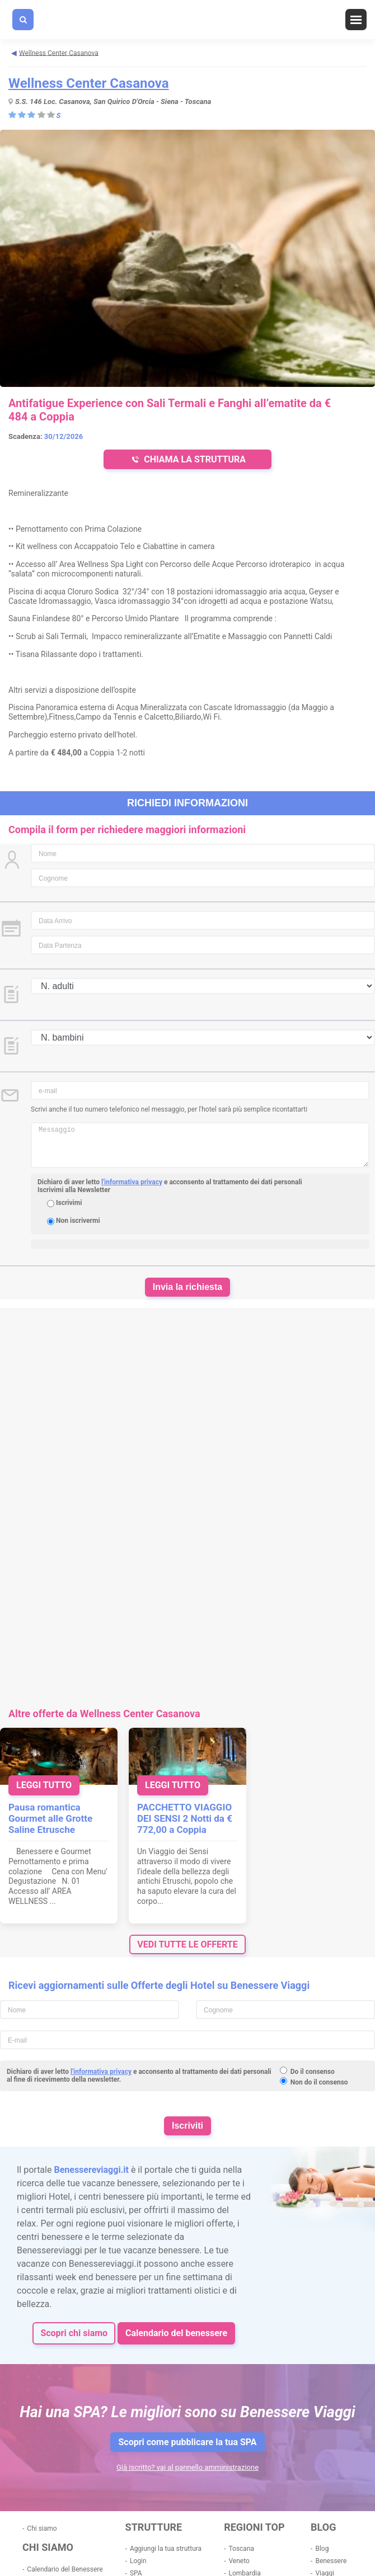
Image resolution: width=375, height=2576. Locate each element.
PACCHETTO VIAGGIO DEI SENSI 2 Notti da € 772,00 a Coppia (184, 1818)
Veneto (238, 2561)
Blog (322, 2549)
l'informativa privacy (131, 1182)
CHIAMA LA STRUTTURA (187, 459)
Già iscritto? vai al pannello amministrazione (187, 2467)
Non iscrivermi (78, 1221)
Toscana (241, 2549)
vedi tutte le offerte (187, 1944)
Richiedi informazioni (187, 803)
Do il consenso (312, 2072)
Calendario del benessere (176, 2333)
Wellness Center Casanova (88, 83)
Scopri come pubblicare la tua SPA (187, 2442)
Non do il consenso (319, 2082)
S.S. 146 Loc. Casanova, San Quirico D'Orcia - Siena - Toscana (113, 101)
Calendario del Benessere (64, 2569)
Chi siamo (42, 2528)
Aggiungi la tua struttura (165, 2549)
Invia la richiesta (188, 1287)
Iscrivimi (69, 1203)
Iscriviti (187, 2125)
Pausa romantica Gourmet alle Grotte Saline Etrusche (50, 1818)
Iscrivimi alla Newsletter (74, 1190)
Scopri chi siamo (73, 2333)
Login (138, 2561)
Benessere (330, 2561)
